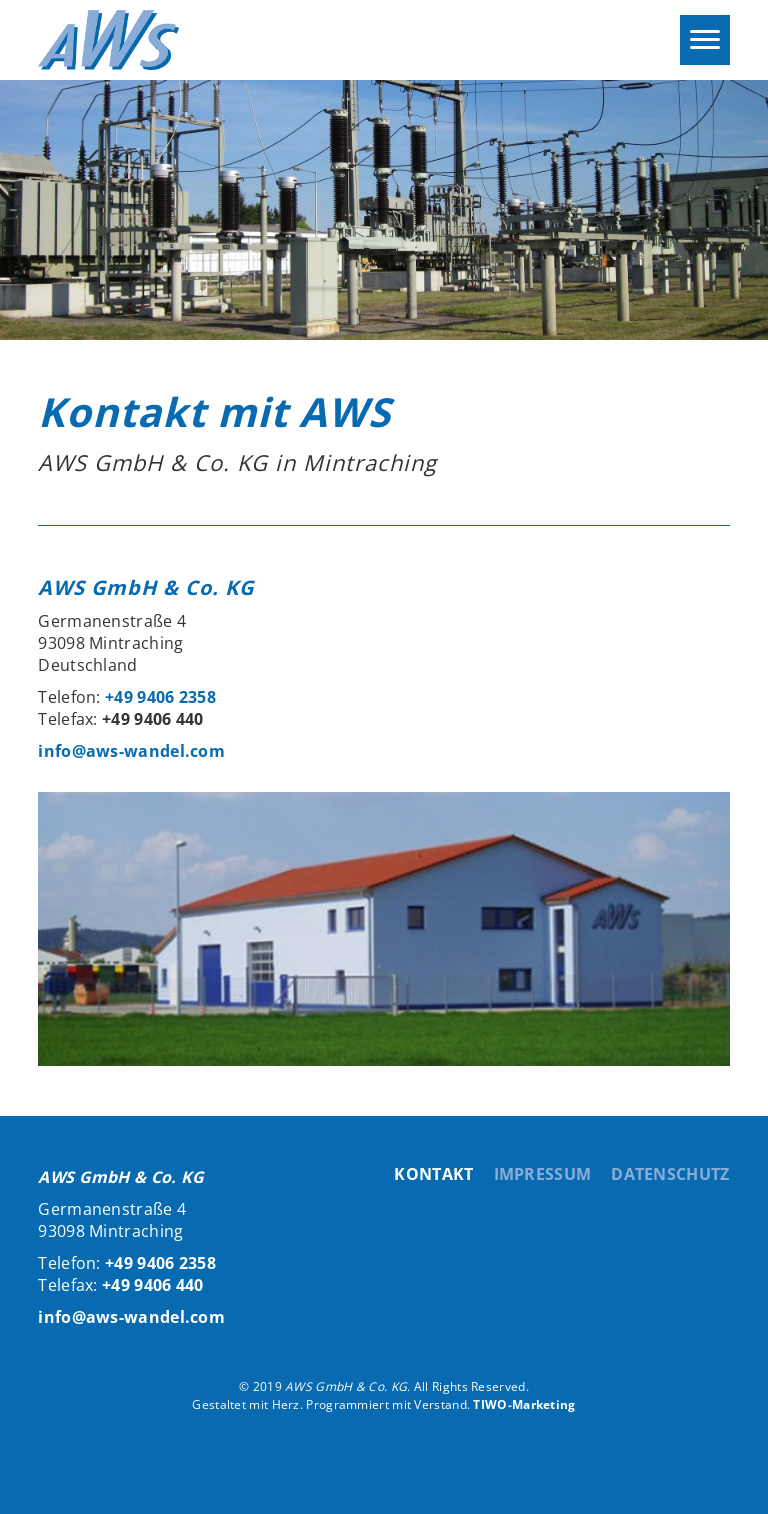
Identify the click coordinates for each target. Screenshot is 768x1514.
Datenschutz (670, 1174)
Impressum (543, 1174)
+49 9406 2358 (160, 697)
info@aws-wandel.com (131, 751)
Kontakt (433, 1174)
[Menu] (705, 40)
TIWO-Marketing (524, 1404)
